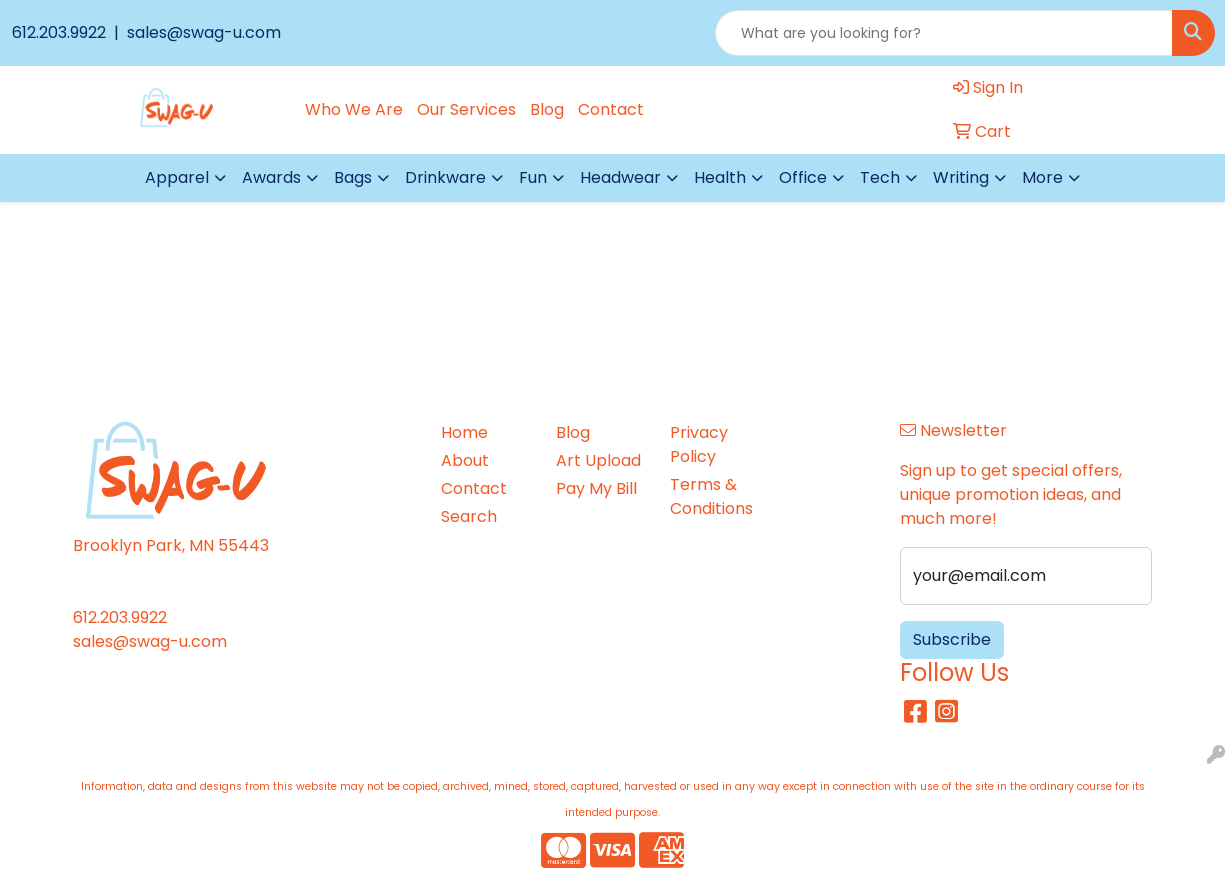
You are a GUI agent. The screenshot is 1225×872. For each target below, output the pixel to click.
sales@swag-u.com (202, 32)
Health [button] (720, 177)
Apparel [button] (177, 177)
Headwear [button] (620, 177)
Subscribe (952, 639)
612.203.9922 (61, 32)
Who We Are (354, 109)
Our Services (466, 109)
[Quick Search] (944, 33)
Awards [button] (271, 177)
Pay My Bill (596, 488)
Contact (611, 109)
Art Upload (598, 460)
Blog (547, 109)
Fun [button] (533, 177)
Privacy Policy (699, 444)
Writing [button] (961, 177)
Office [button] (803, 177)
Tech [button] (880, 177)
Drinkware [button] (445, 177)
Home (464, 432)
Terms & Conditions (711, 496)
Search (469, 516)
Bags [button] (353, 177)
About (465, 460)
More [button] (1042, 177)
